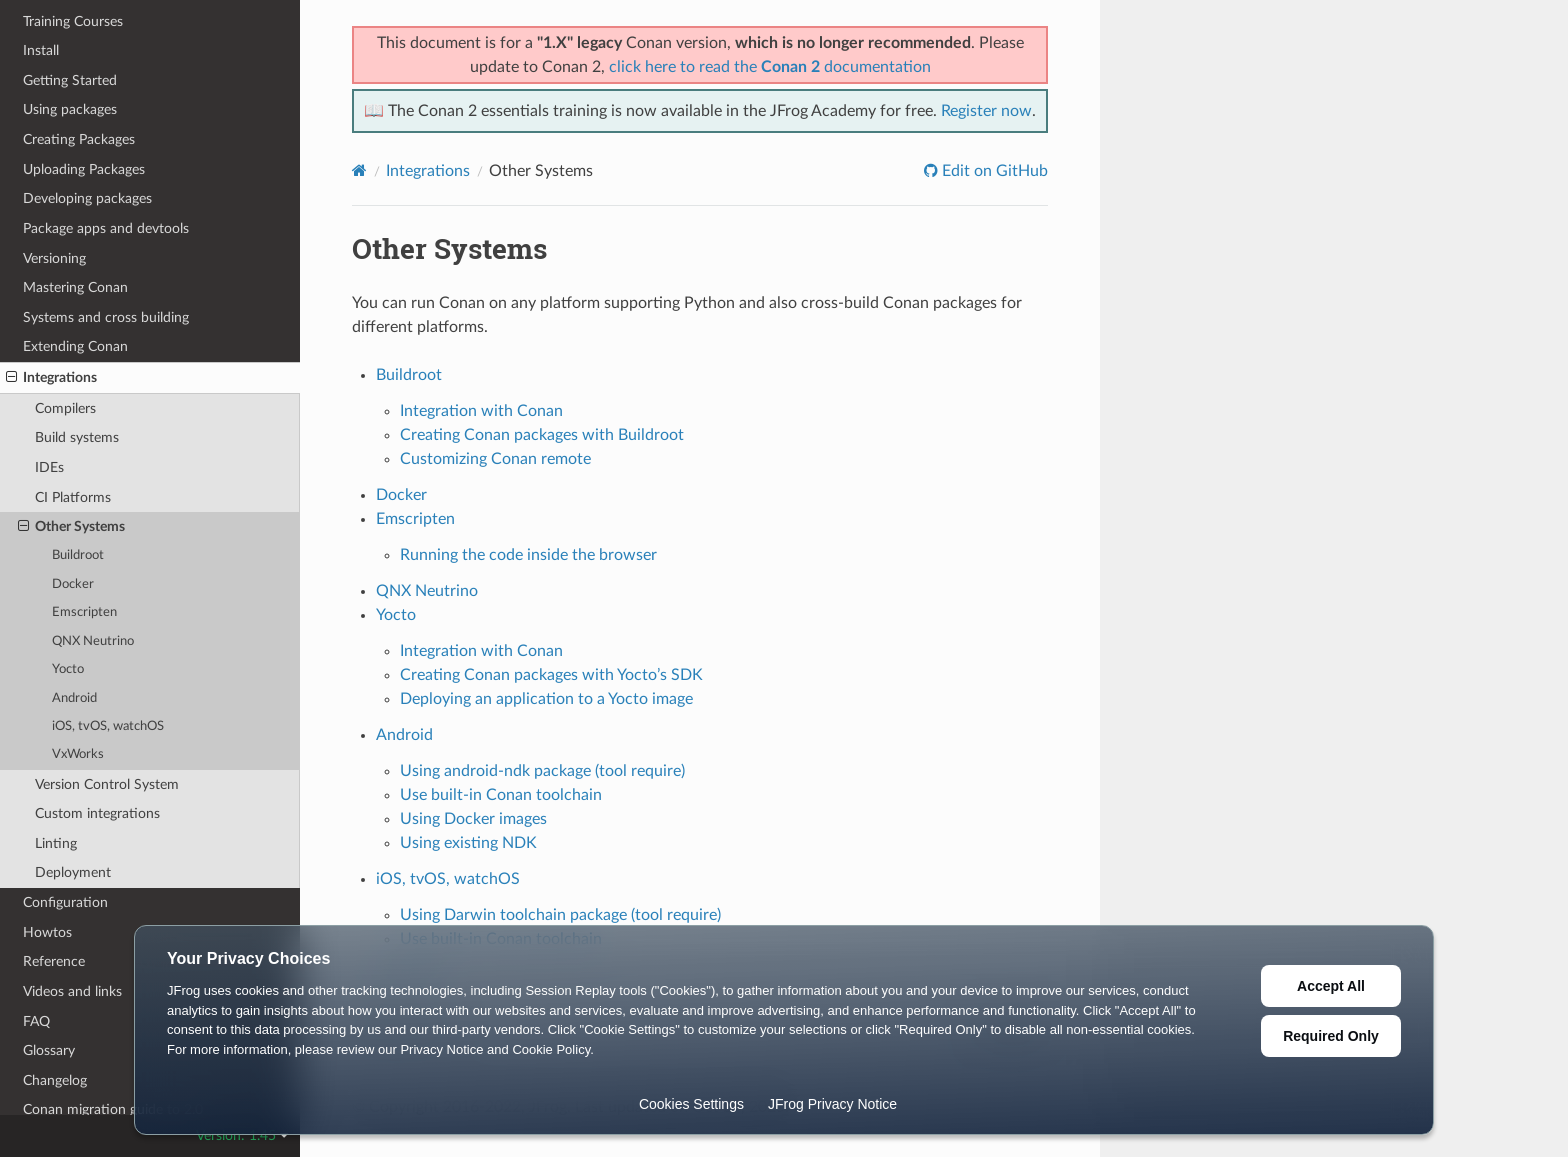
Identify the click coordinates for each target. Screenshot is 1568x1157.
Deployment (73, 872)
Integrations (51, 378)
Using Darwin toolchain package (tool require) (560, 915)
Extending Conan (75, 346)
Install (41, 50)
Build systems (77, 437)
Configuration (65, 902)
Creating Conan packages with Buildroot (542, 435)
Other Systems (71, 527)
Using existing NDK (468, 843)
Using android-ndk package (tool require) (542, 771)
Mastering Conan (75, 287)
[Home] (359, 170)
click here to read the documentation (770, 67)
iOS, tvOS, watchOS (108, 726)
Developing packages (87, 198)
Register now (986, 111)
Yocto (68, 669)
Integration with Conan (481, 411)
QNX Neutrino (93, 641)
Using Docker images (473, 819)
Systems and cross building (106, 317)
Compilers (65, 408)
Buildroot (78, 555)
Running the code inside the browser (528, 555)
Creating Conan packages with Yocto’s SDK (551, 675)
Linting (56, 843)
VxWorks (78, 754)
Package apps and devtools (106, 228)
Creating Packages (79, 139)
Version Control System (107, 784)
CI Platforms (73, 497)
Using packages (70, 109)
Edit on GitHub (993, 171)
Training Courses (73, 21)
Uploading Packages (84, 169)
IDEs (49, 467)
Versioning (54, 258)
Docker (73, 584)
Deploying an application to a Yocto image (546, 699)
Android (74, 698)
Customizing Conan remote (495, 459)
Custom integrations (97, 813)
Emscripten (84, 612)
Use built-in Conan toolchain (501, 795)
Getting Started (70, 80)
